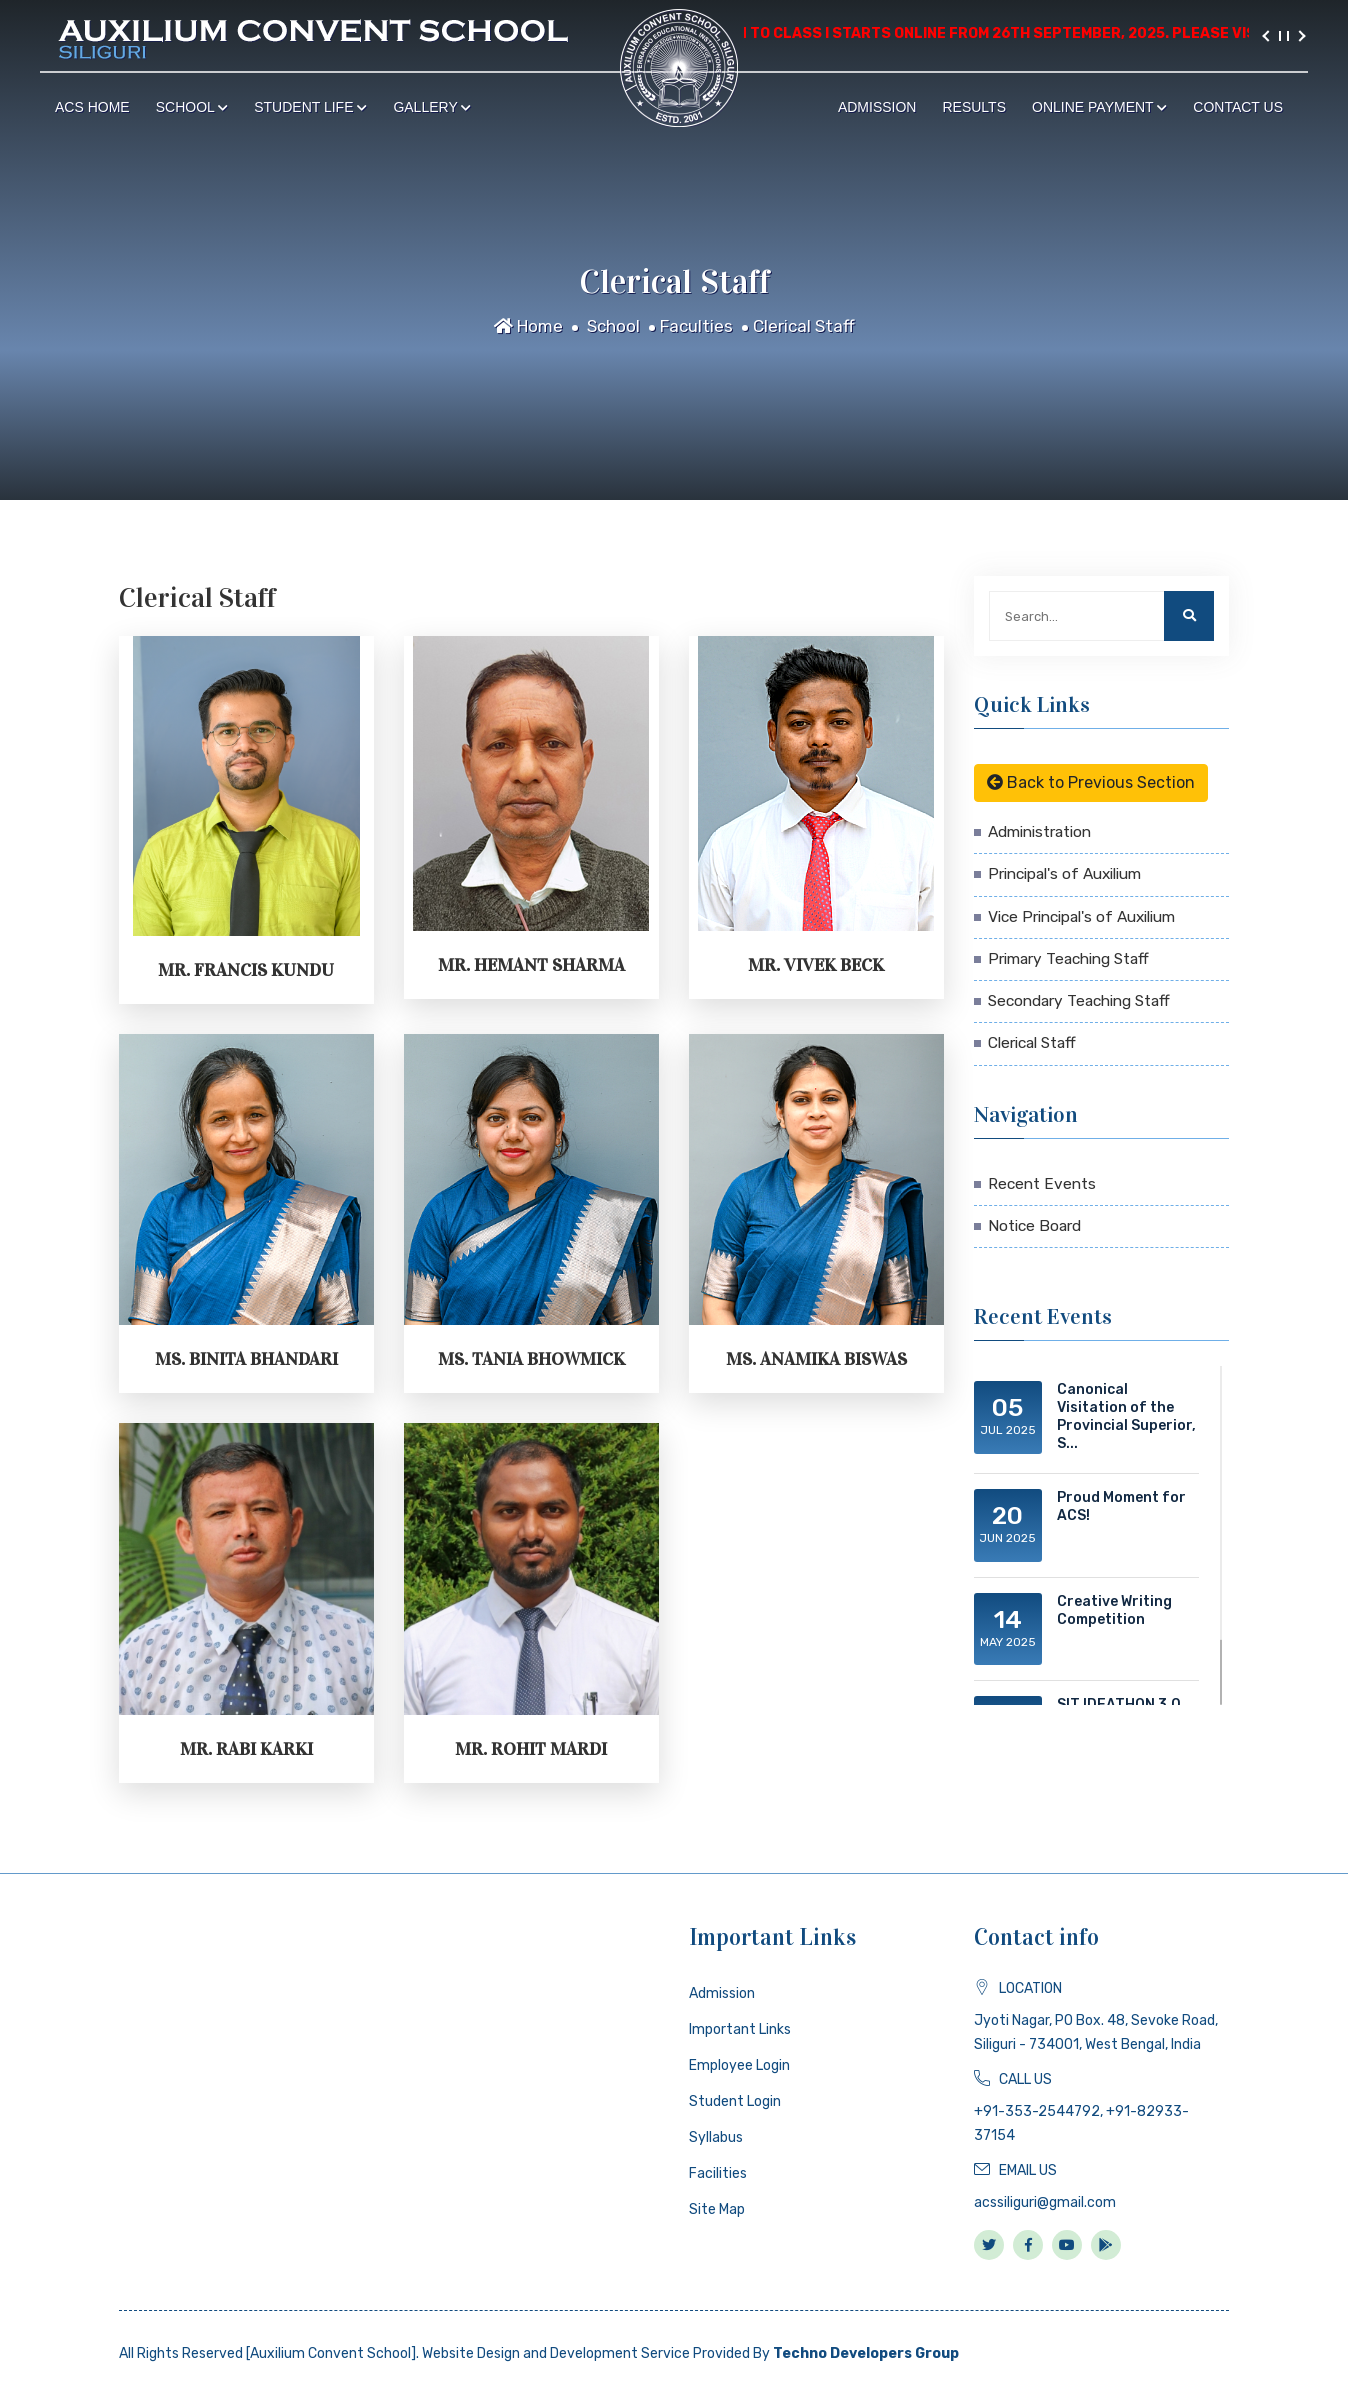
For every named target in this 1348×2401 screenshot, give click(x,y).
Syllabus (716, 2137)
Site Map (717, 2209)
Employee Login (739, 2065)
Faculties (696, 326)
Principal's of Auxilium (1064, 874)
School (192, 107)
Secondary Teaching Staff (1079, 1001)
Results (974, 107)
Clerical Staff (804, 326)
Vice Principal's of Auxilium (1081, 917)
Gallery (432, 107)
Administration (1039, 832)
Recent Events (1042, 1184)
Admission (877, 107)
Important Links (740, 2029)
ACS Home (92, 107)
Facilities (718, 2173)
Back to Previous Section (1091, 782)
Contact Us (1238, 107)
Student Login (735, 2101)
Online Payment (1099, 107)
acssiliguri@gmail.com (1045, 2202)
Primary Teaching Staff (1068, 959)
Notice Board (1034, 1226)
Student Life (310, 107)
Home (528, 326)
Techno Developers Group (866, 2353)
